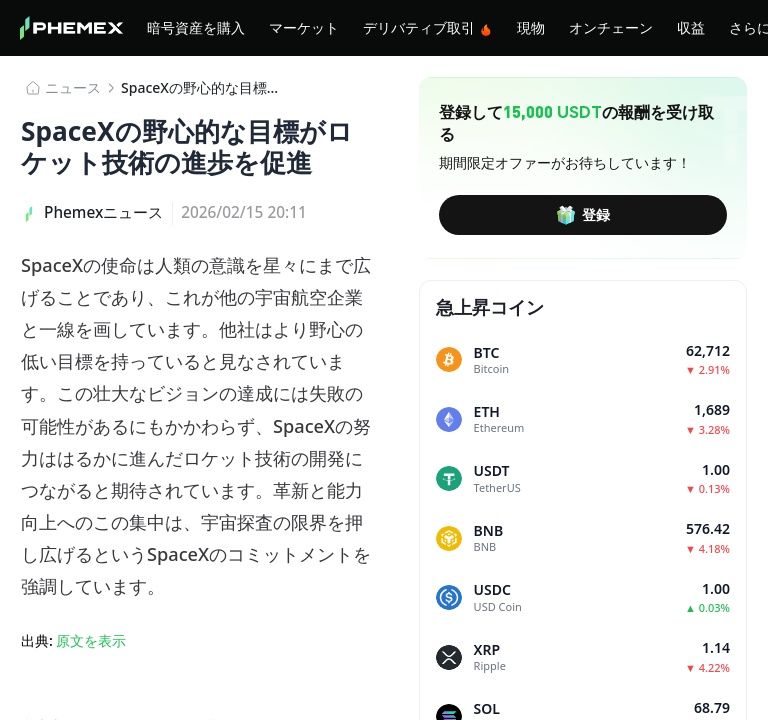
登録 (583, 215)
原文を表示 (91, 640)
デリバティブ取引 (428, 27)
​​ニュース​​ (73, 87)
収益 (691, 27)
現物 (531, 27)
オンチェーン (611, 27)
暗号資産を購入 (196, 27)
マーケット (304, 27)
